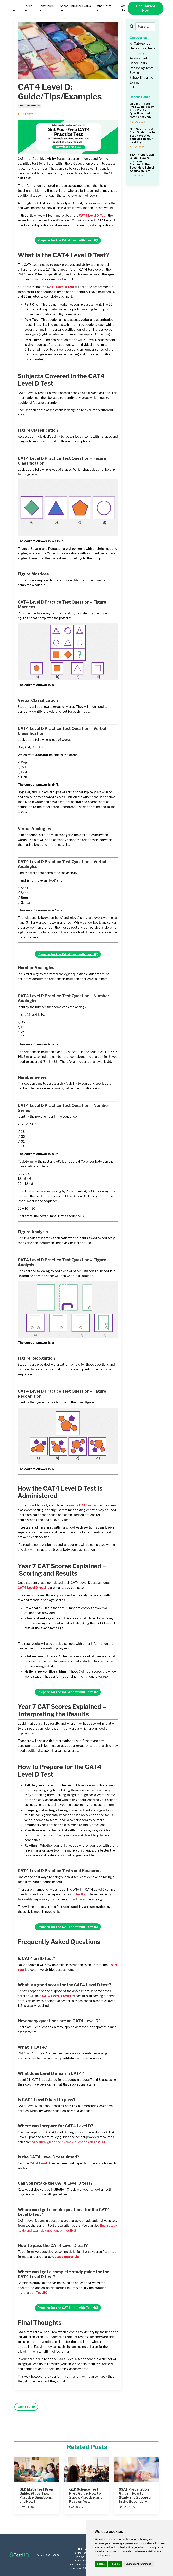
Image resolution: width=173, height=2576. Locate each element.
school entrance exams (29, 106)
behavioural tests (142, 48)
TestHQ (81, 1894)
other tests (138, 63)
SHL (14, 8)
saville (134, 72)
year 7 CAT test (81, 1505)
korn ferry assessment (138, 55)
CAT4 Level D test (60, 287)
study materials (67, 2256)
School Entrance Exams (75, 8)
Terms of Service (82, 2560)
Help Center (85, 2549)
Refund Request (82, 2552)
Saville (28, 8)
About (88, 2541)
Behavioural (46, 8)
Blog (89, 2545)
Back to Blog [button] (26, 2406)
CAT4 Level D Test (93, 215)
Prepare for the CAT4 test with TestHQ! (68, 240)
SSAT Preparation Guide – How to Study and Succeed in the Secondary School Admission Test (142, 163)
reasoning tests (141, 68)
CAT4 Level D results (33, 1587)
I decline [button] (115, 2564)
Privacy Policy (84, 2556)
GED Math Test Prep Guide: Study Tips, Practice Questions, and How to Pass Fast (142, 110)
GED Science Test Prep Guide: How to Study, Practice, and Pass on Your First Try (142, 136)
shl (132, 87)
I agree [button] (101, 2564)
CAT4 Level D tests (56, 1996)
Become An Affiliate (80, 2568)
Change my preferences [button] (138, 2564)
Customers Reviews (80, 2564)
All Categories (140, 43)
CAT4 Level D (40, 2163)
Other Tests (103, 8)
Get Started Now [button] (145, 8)
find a (33, 2142)
